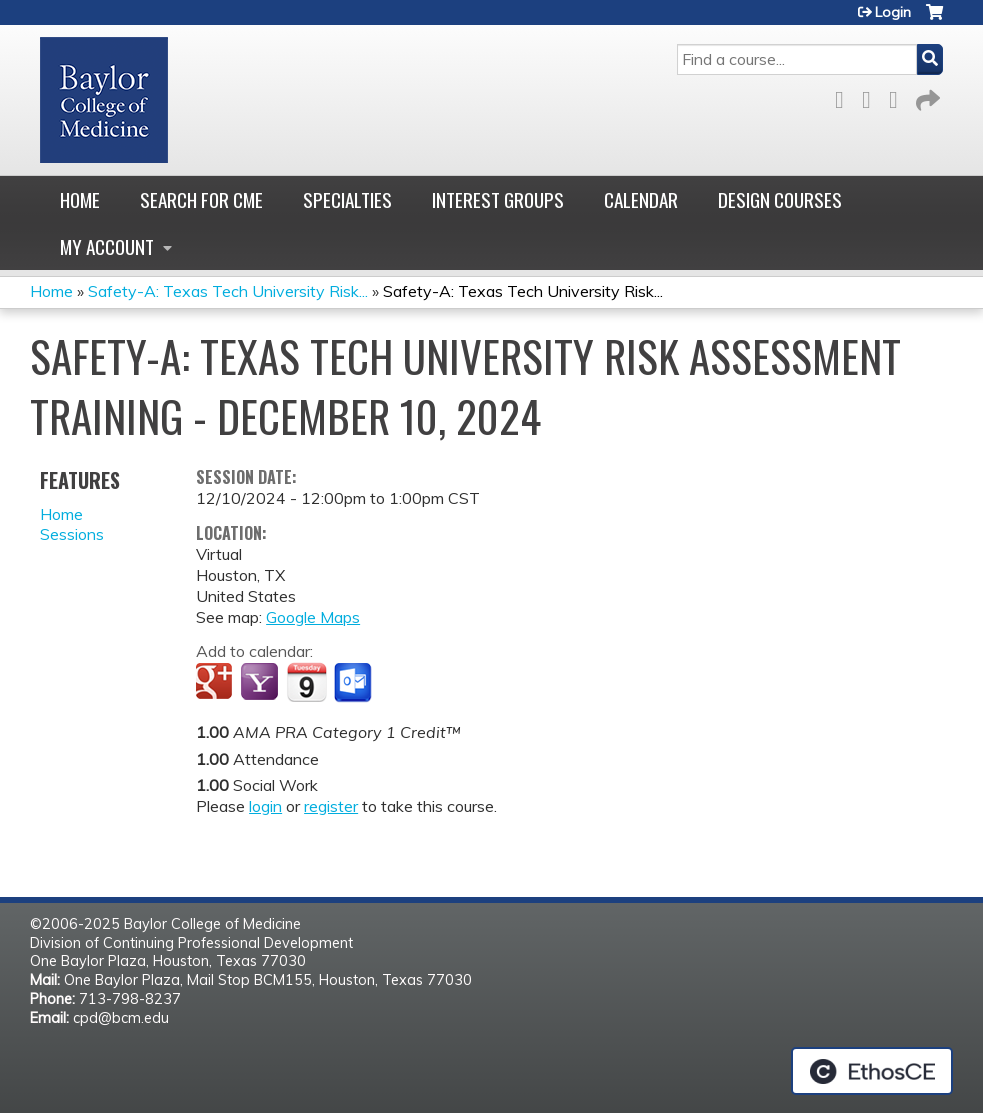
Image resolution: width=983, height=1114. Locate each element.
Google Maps (313, 617)
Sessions (72, 534)
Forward (926, 96)
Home (80, 199)
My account (107, 246)
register (331, 806)
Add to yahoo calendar (261, 683)
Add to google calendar (216, 683)
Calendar (641, 199)
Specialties (347, 199)
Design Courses (780, 199)
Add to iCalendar (306, 682)
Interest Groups (498, 199)
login (265, 806)
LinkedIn (899, 96)
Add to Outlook (354, 683)
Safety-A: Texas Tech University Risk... (228, 291)
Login (893, 12)
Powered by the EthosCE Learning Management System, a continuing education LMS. (872, 1071)
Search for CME (201, 199)
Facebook (845, 96)
